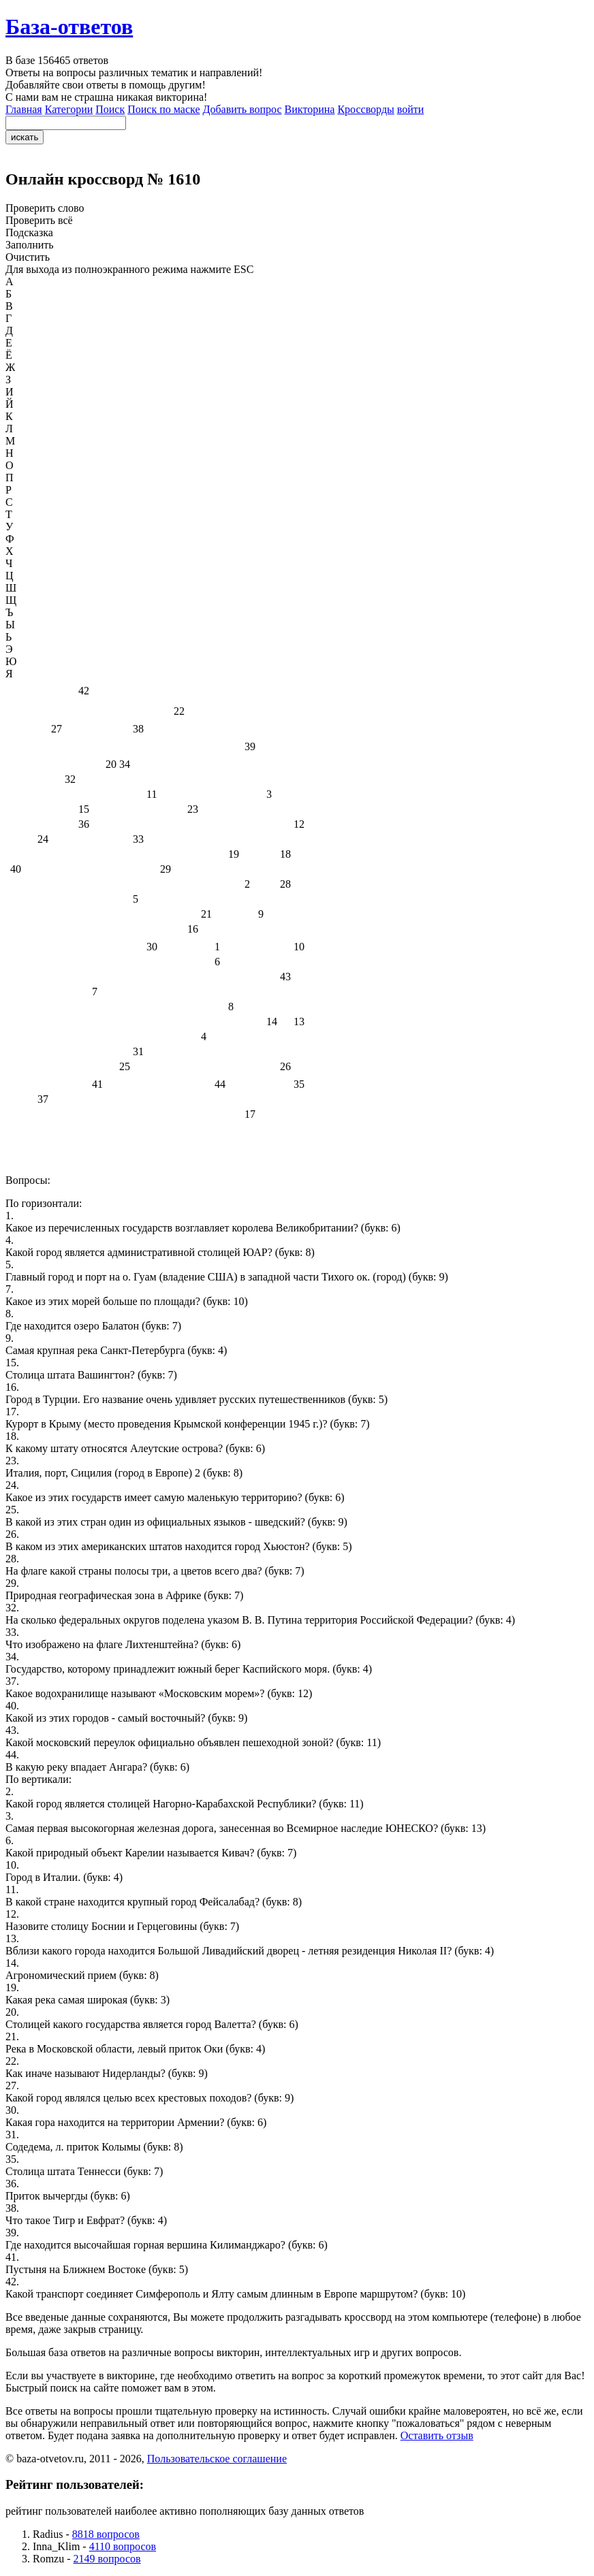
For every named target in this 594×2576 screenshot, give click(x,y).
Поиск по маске (163, 109)
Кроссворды (365, 109)
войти (410, 109)
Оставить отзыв (437, 2435)
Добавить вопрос (242, 109)
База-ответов (69, 26)
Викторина (310, 109)
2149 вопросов (107, 2558)
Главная (23, 109)
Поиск (110, 109)
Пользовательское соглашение (217, 2458)
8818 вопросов (106, 2534)
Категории (69, 109)
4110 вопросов (122, 2546)
